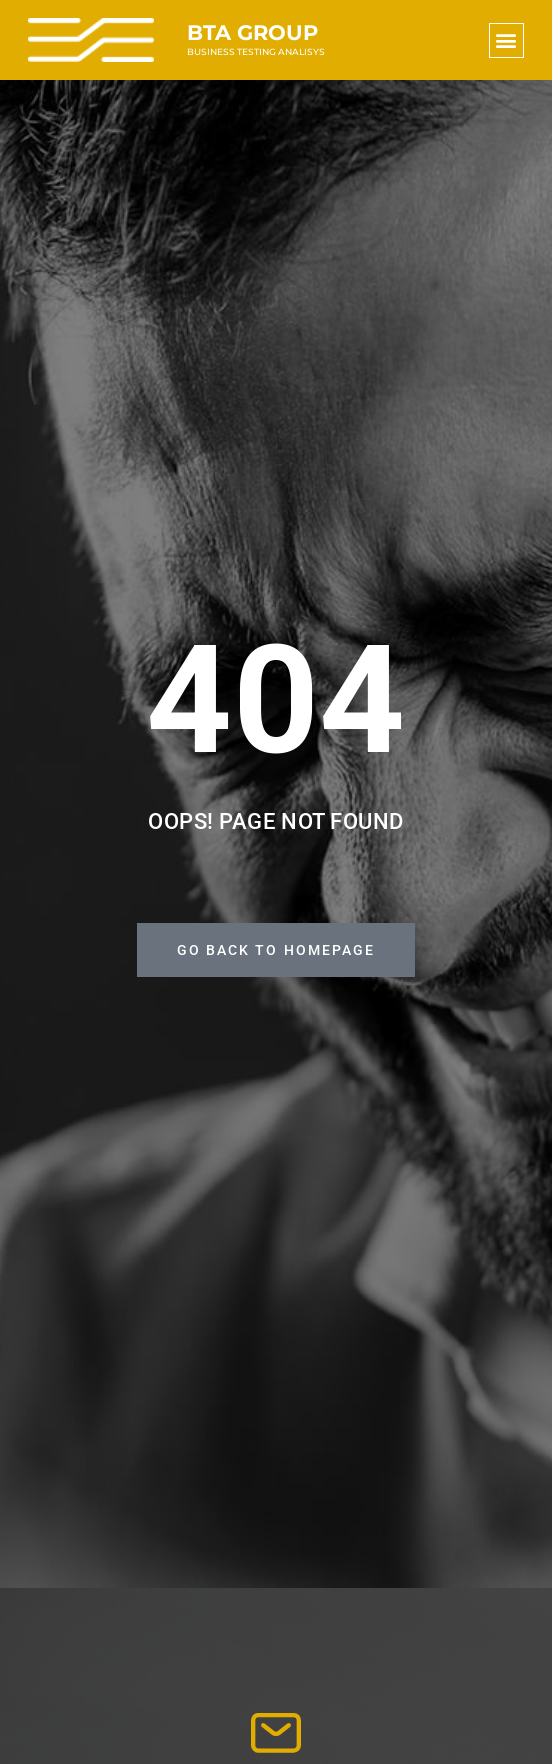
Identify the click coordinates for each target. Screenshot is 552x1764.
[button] (507, 40)
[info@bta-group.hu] (276, 1733)
